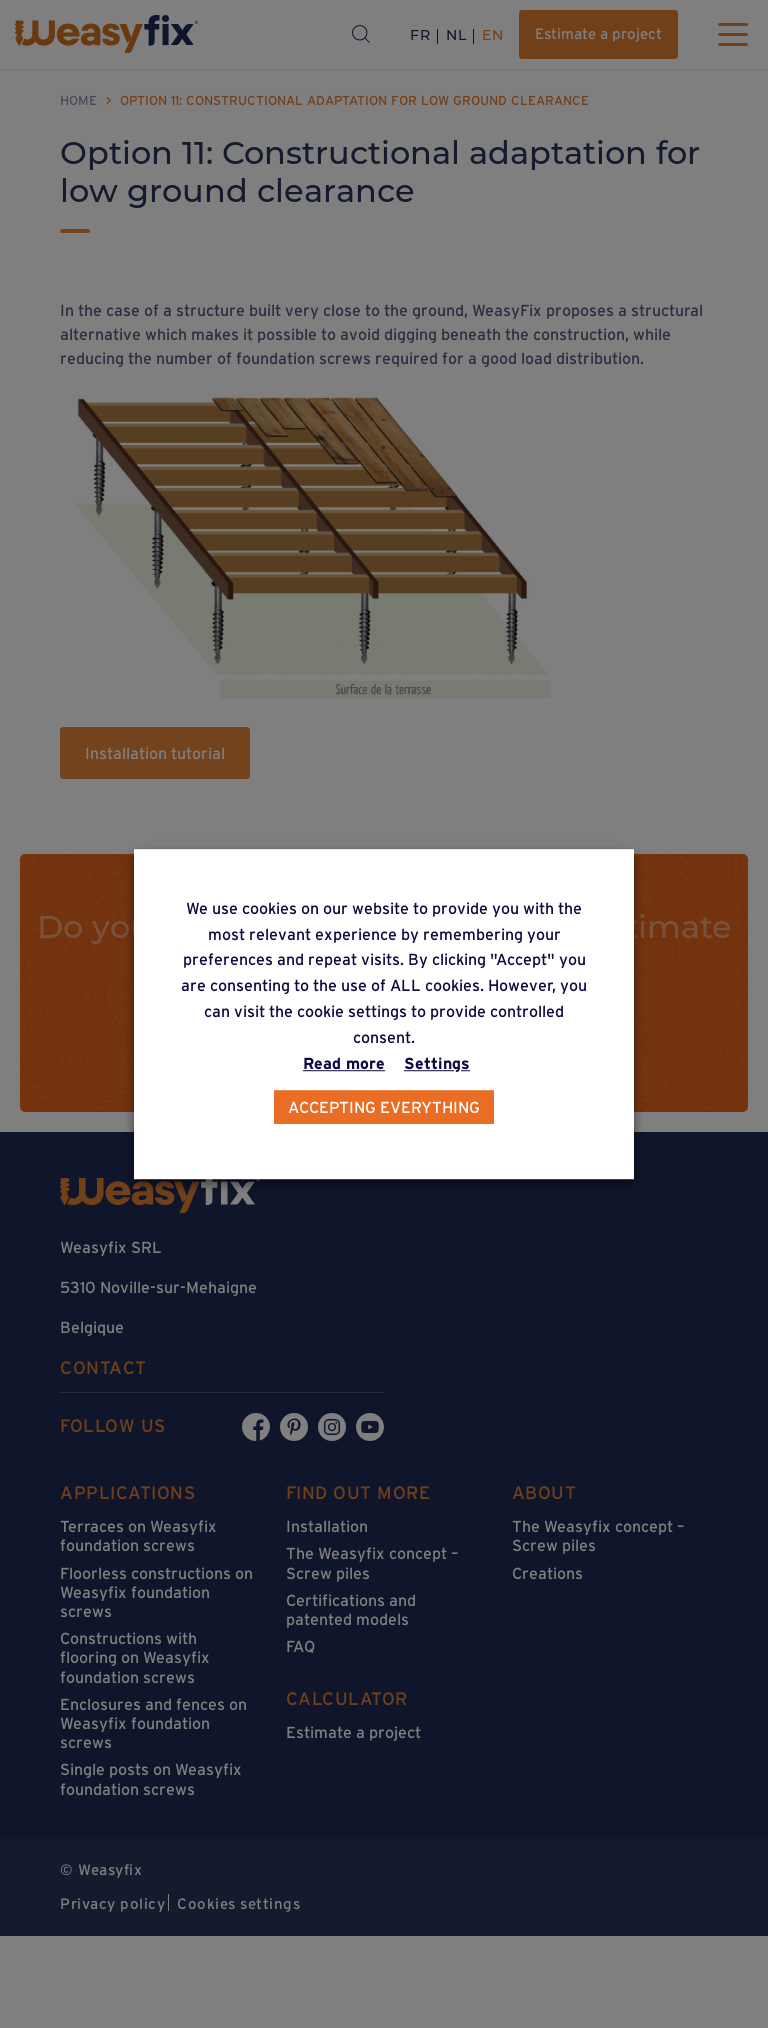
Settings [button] (437, 1063)
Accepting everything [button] (384, 1107)
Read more (344, 1063)
